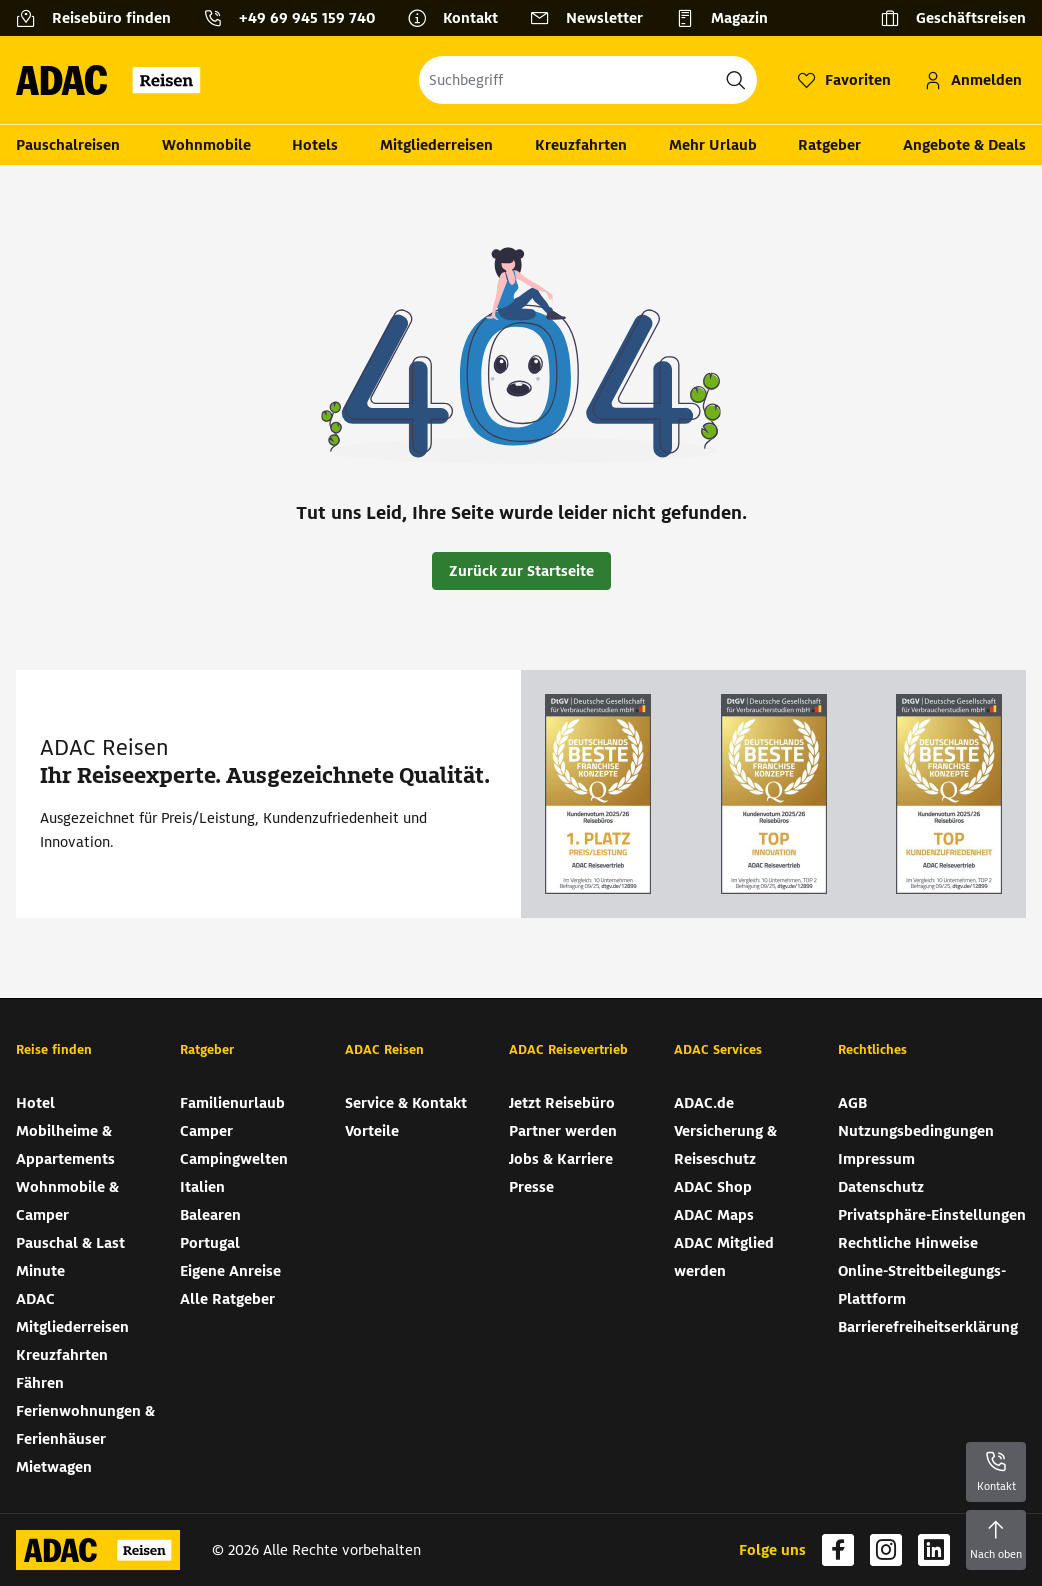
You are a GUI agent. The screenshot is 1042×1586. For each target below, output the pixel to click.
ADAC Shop (713, 1187)
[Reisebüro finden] (101, 18)
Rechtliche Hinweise (908, 1243)
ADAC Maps (714, 1215)
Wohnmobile (206, 145)
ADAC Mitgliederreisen (72, 1313)
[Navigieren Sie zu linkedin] (934, 1550)
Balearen (210, 1215)
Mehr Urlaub (713, 145)
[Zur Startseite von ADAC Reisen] (114, 80)
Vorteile (372, 1131)
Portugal (210, 1243)
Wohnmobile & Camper (67, 1201)
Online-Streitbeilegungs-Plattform (922, 1285)
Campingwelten (234, 1159)
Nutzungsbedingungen (916, 1131)
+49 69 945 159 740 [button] (307, 18)
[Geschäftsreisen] (953, 18)
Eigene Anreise (230, 1271)
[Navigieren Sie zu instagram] (886, 1550)
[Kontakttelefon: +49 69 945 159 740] (297, 18)
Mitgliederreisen (436, 145)
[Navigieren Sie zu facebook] (838, 1550)
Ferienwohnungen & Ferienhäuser (85, 1425)
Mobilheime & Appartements (65, 1145)
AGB (852, 1103)
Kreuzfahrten (581, 145)
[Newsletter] (594, 18)
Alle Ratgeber (227, 1299)
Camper (206, 1131)
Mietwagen (54, 1467)
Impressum (876, 1159)
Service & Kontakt (406, 1103)
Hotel (35, 1103)
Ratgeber (829, 145)
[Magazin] (729, 18)
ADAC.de (704, 1103)
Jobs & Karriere (561, 1159)
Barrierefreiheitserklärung (928, 1327)
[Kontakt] (460, 18)
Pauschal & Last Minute (70, 1257)
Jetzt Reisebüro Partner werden (563, 1117)
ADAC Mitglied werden (724, 1257)
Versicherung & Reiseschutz (725, 1145)
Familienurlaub (232, 1103)
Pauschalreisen (68, 145)
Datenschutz (881, 1187)
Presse (531, 1187)
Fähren (40, 1383)
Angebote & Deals (964, 145)
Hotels (315, 145)
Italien (202, 1187)
